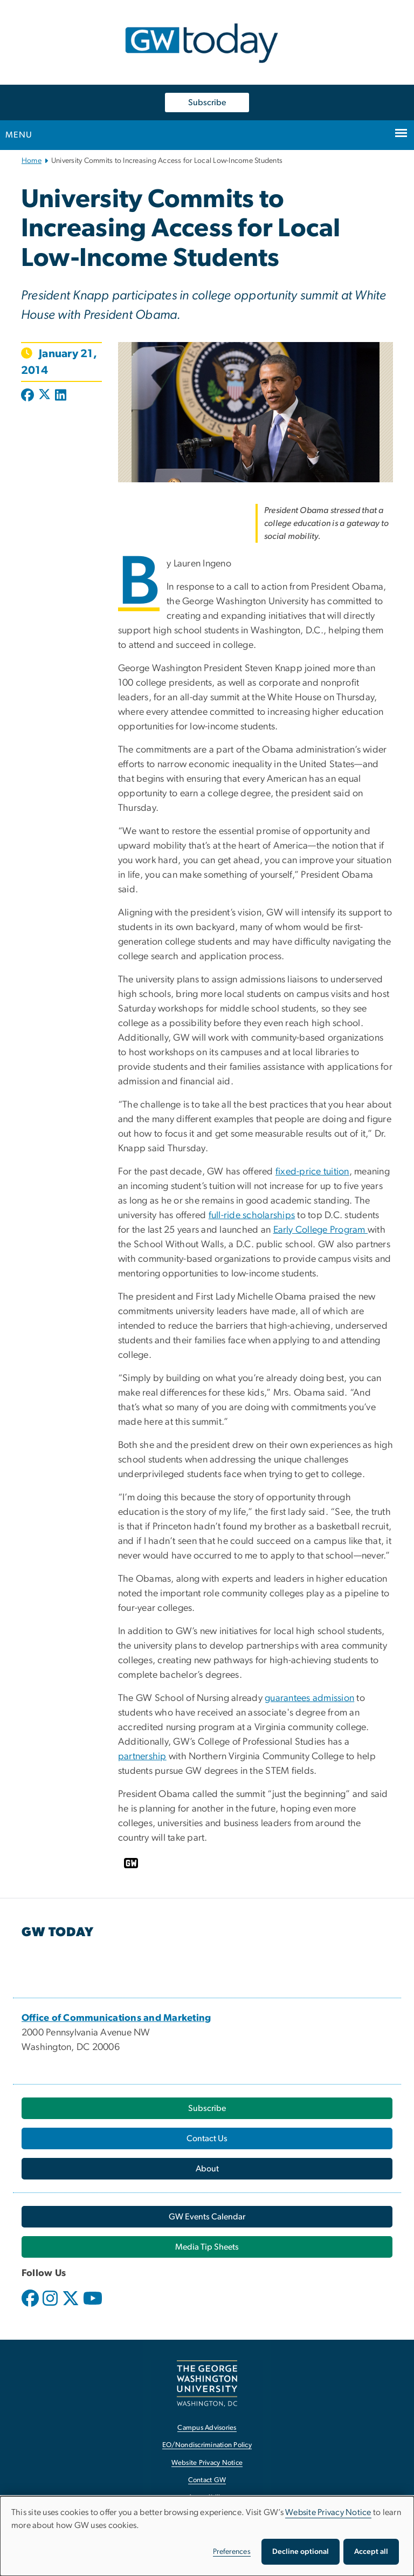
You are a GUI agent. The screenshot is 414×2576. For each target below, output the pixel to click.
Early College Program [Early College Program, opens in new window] (320, 1230)
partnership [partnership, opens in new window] (142, 1756)
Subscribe (207, 102)
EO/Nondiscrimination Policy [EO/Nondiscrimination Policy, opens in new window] (207, 2445)
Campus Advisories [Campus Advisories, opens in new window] (206, 2427)
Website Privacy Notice (328, 2512)
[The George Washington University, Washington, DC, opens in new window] (207, 2383)
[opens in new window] (31, 2306)
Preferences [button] (232, 2551)
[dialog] (207, 2536)
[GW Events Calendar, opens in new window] (207, 2216)
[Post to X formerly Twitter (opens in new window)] (44, 396)
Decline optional (300, 2551)
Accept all (371, 2551)
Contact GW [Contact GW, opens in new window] (207, 2480)
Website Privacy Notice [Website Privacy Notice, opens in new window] (207, 2462)
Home (32, 161)
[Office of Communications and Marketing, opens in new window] (116, 2018)
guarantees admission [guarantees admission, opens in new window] (309, 1698)
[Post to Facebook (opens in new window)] (28, 396)
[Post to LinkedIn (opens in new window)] (60, 396)
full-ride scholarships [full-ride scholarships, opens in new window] (252, 1215)
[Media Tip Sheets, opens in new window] (207, 2247)
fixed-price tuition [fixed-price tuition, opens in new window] (312, 1172)
